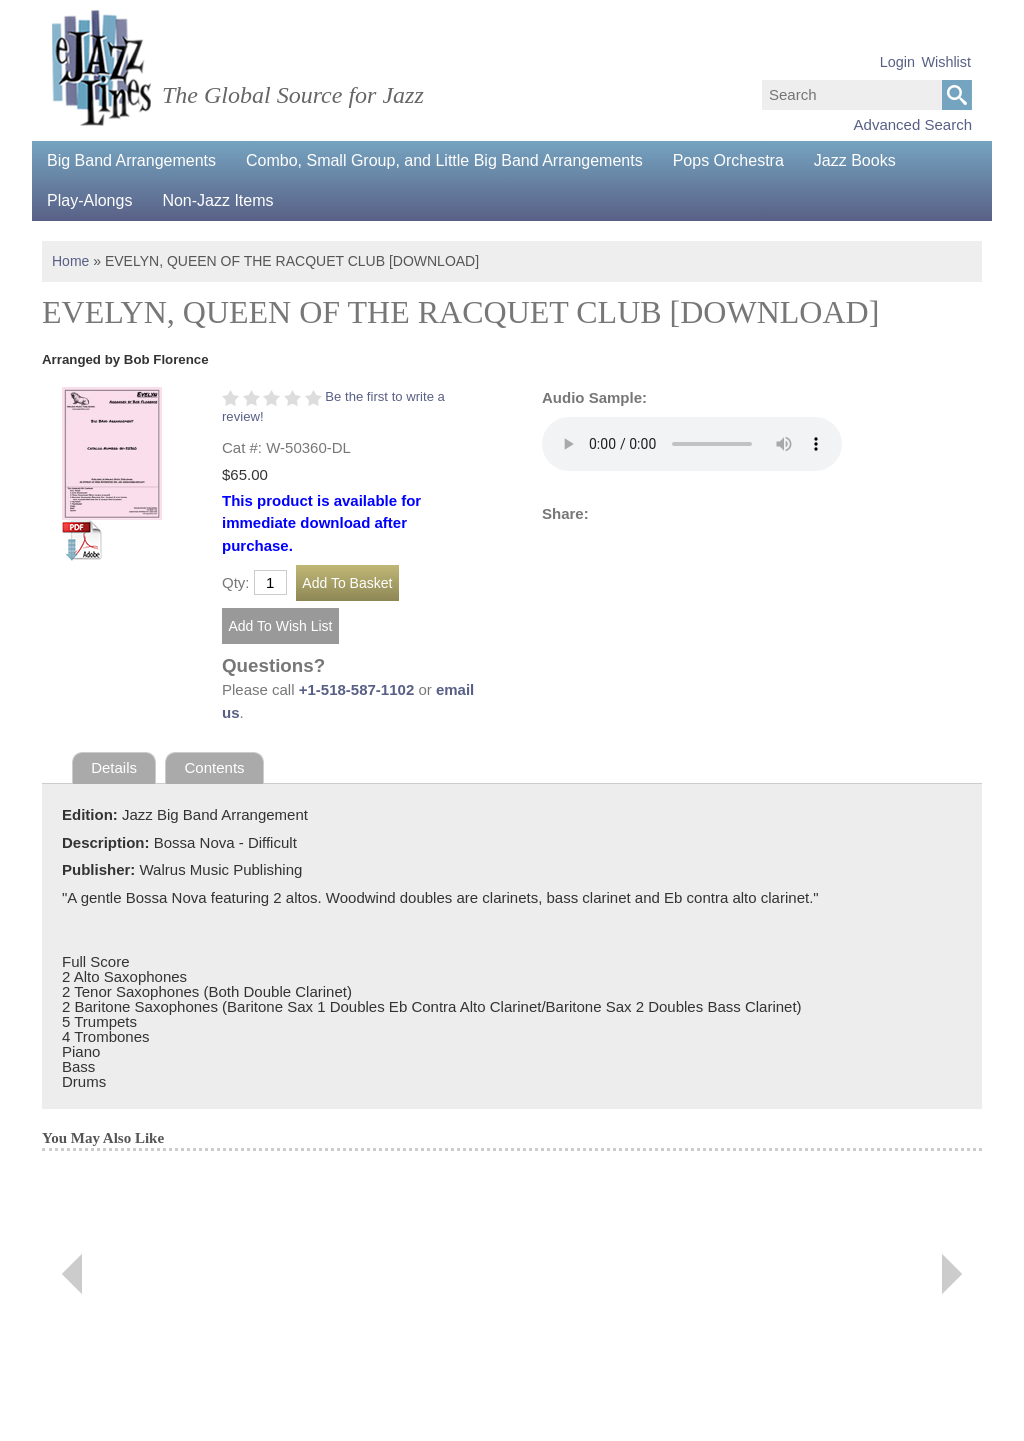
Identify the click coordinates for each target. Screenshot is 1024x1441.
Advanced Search (913, 124)
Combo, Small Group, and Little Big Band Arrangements (444, 160)
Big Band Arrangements (131, 160)
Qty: (236, 582)
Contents (215, 767)
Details (114, 767)
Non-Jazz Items (217, 200)
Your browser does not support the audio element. (692, 444)
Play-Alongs (89, 200)
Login (897, 62)
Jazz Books (855, 160)
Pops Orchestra (728, 160)
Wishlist (946, 62)
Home (70, 261)
